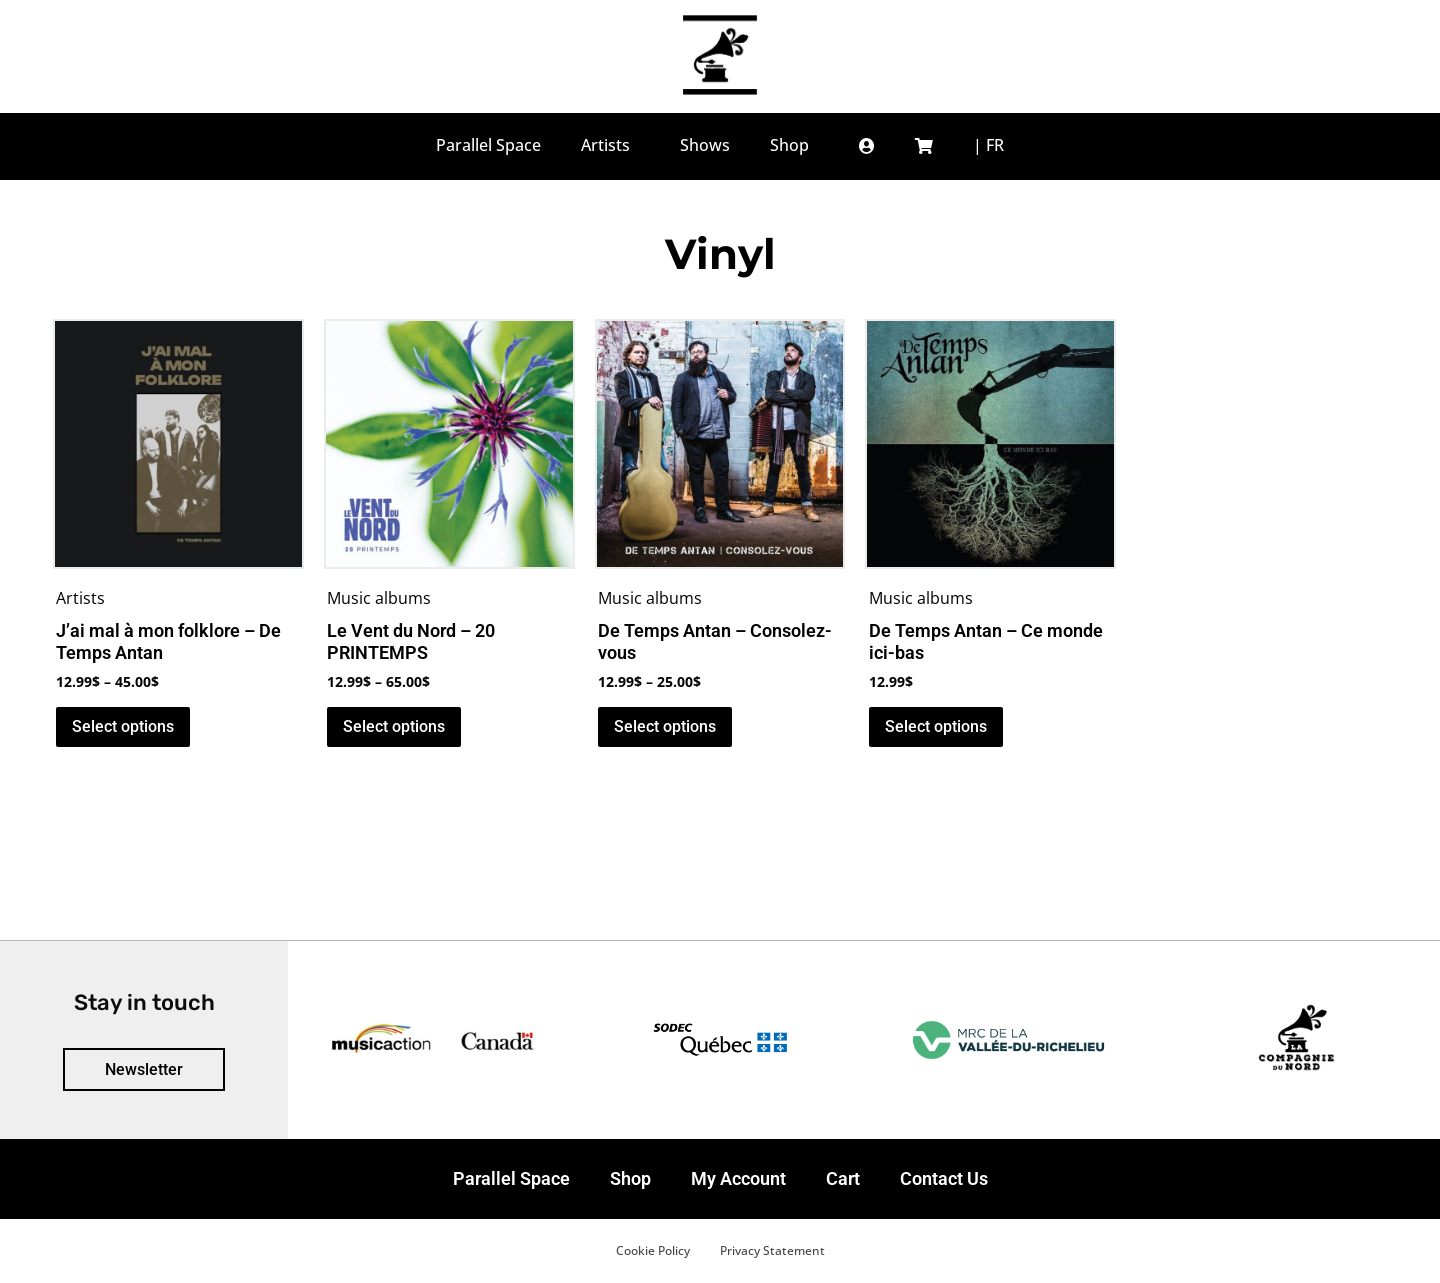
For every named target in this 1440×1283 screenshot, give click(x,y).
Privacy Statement (772, 1250)
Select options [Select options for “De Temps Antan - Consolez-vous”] (665, 726)
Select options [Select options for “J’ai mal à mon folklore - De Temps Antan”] (123, 726)
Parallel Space (488, 145)
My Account (738, 1178)
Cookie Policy (653, 1250)
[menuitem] (988, 145)
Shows (705, 145)
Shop (630, 1178)
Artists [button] (610, 145)
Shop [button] (794, 145)
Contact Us (944, 1178)
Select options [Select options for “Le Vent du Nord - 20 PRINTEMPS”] (394, 726)
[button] (867, 145)
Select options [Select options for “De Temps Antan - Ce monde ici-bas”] (936, 726)
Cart (843, 1178)
